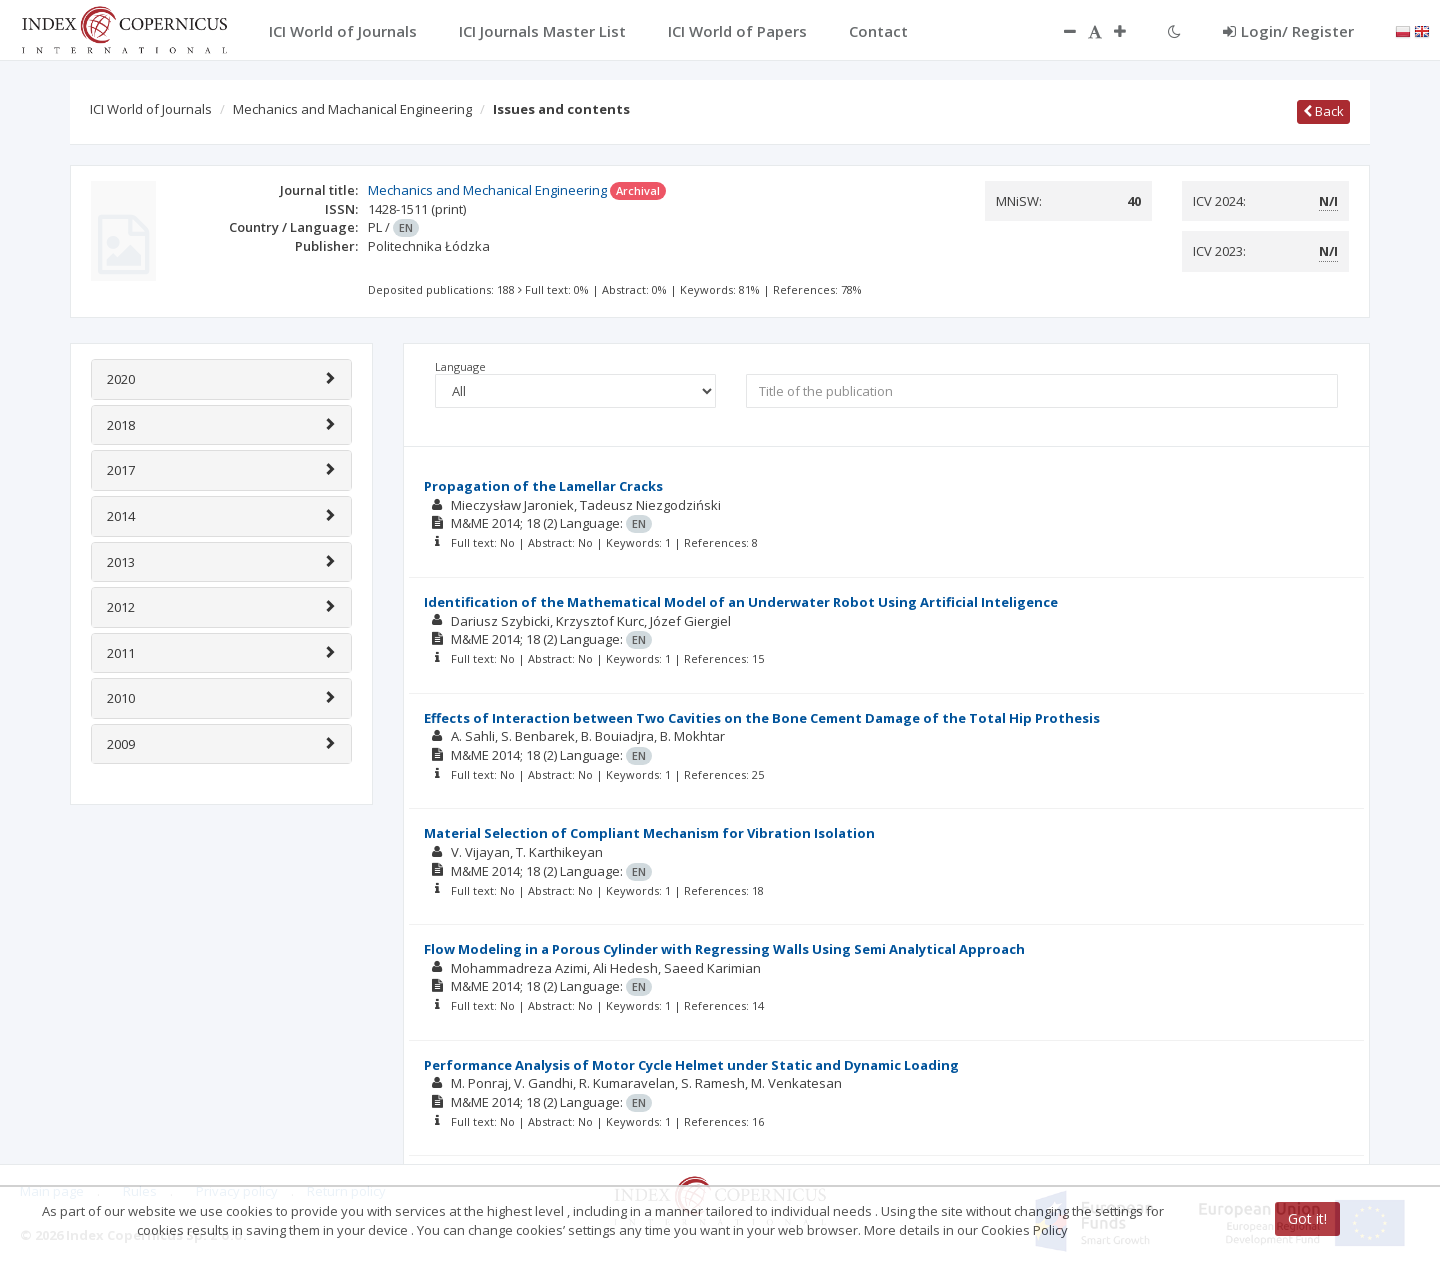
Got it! (1307, 1218)
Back (1323, 111)
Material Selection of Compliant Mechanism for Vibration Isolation (649, 833)
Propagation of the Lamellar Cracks (543, 486)
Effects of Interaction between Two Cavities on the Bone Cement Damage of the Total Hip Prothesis (762, 718)
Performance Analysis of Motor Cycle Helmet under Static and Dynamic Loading (691, 1065)
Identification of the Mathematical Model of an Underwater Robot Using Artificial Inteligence (741, 602)
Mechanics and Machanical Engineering (352, 109)
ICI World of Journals (151, 109)
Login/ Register (1288, 31)
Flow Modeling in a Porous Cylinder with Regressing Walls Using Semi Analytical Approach (724, 949)
